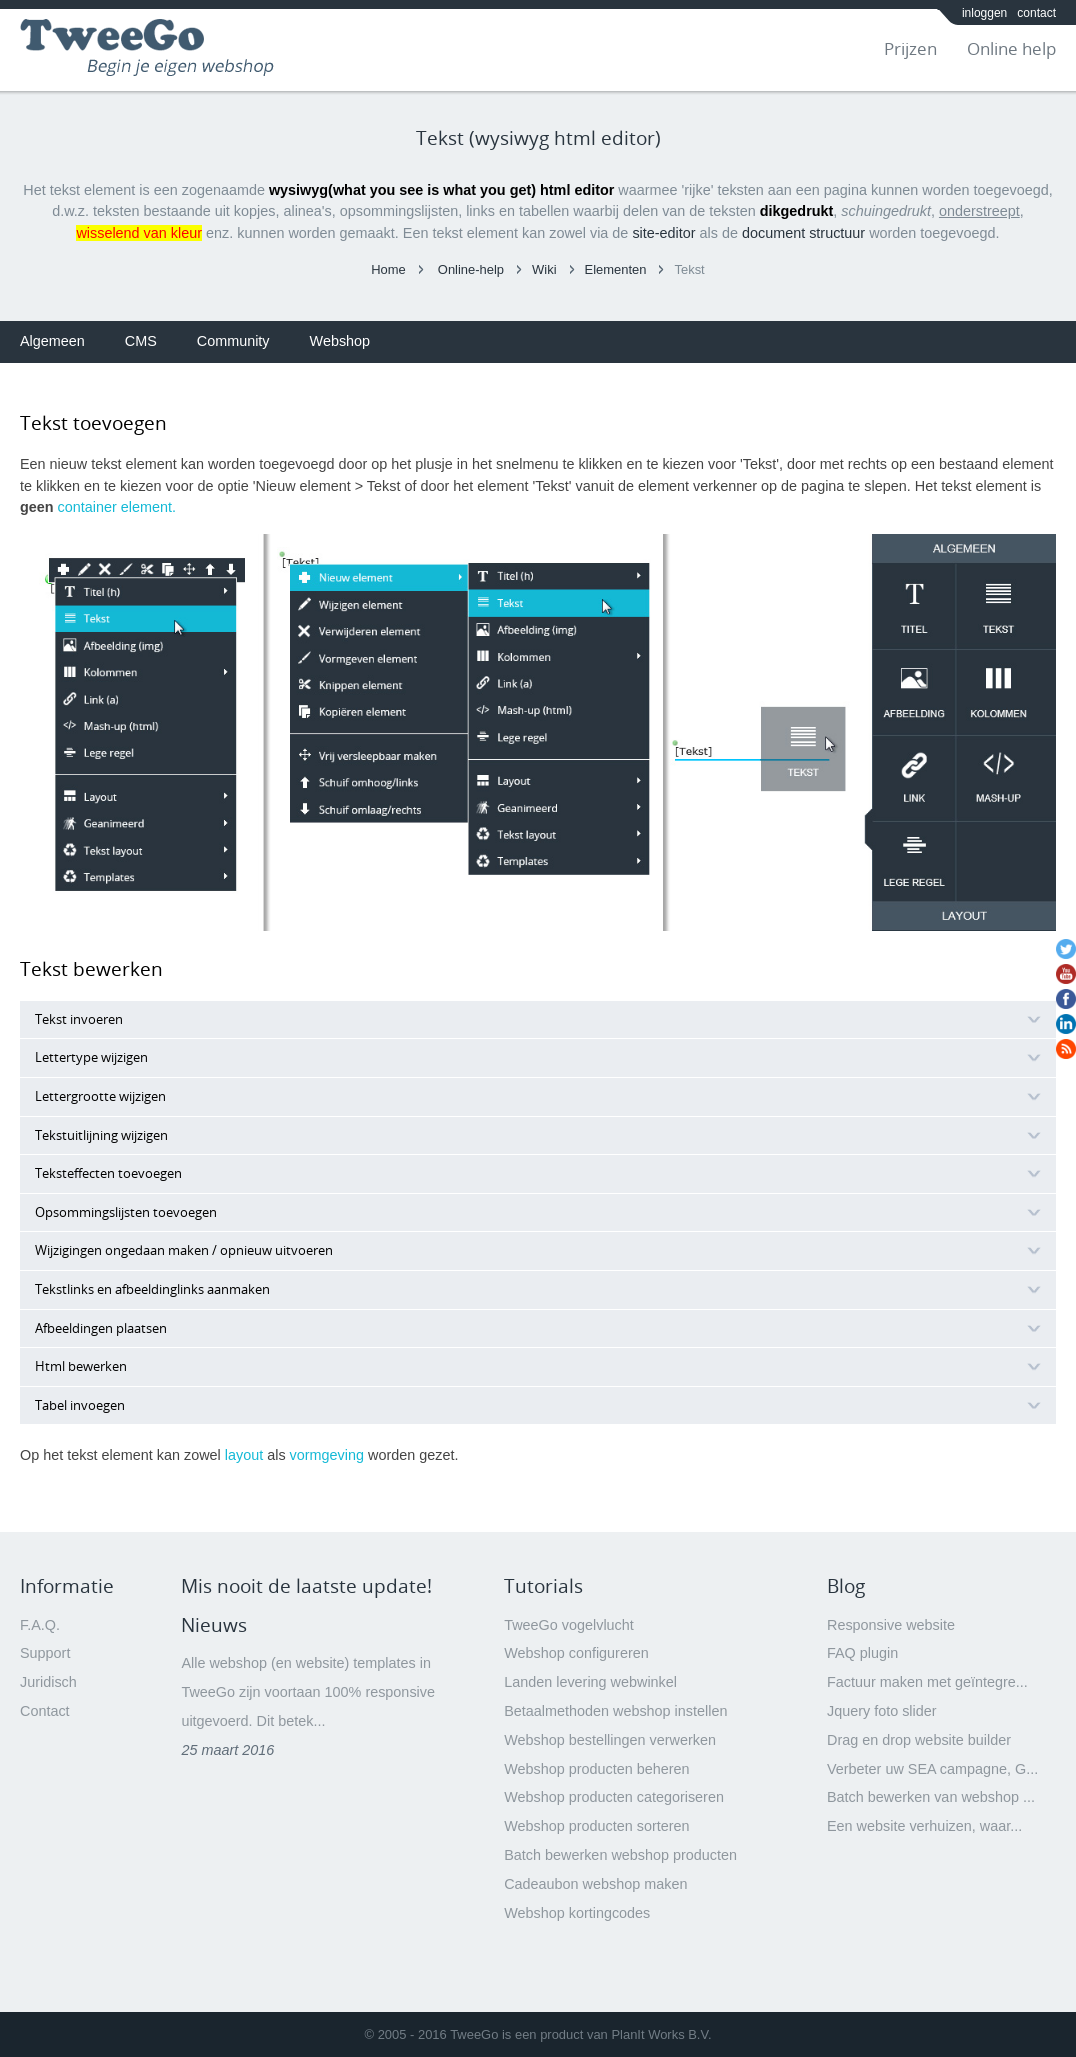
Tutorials (543, 1586)
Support (45, 1653)
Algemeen (52, 341)
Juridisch (48, 1682)
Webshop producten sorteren (596, 1826)
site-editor (663, 233)
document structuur (803, 233)
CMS (141, 341)
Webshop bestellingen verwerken (610, 1740)
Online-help (471, 269)
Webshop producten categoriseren (614, 1797)
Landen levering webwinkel (590, 1682)
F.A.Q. (40, 1625)
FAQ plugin (862, 1653)
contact (1036, 13)
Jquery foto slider (882, 1711)
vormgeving (327, 1455)
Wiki (544, 269)
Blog (846, 1586)
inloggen (984, 13)
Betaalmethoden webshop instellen (615, 1711)
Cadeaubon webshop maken (595, 1884)
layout (244, 1455)
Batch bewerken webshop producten (620, 1855)
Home (388, 269)
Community (233, 341)
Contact (45, 1711)
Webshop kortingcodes (577, 1913)
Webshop (340, 341)
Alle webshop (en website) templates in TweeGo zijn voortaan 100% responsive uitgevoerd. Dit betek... (308, 1692)
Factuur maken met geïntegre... (927, 1682)
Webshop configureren (576, 1653)
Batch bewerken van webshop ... (931, 1797)
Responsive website (891, 1625)
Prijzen (910, 48)
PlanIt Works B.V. (661, 2034)
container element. (117, 507)
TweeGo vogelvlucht (569, 1625)
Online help (1011, 48)
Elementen (616, 269)
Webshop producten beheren (596, 1769)
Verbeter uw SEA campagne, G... (932, 1769)
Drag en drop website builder (919, 1740)
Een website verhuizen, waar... (924, 1826)
